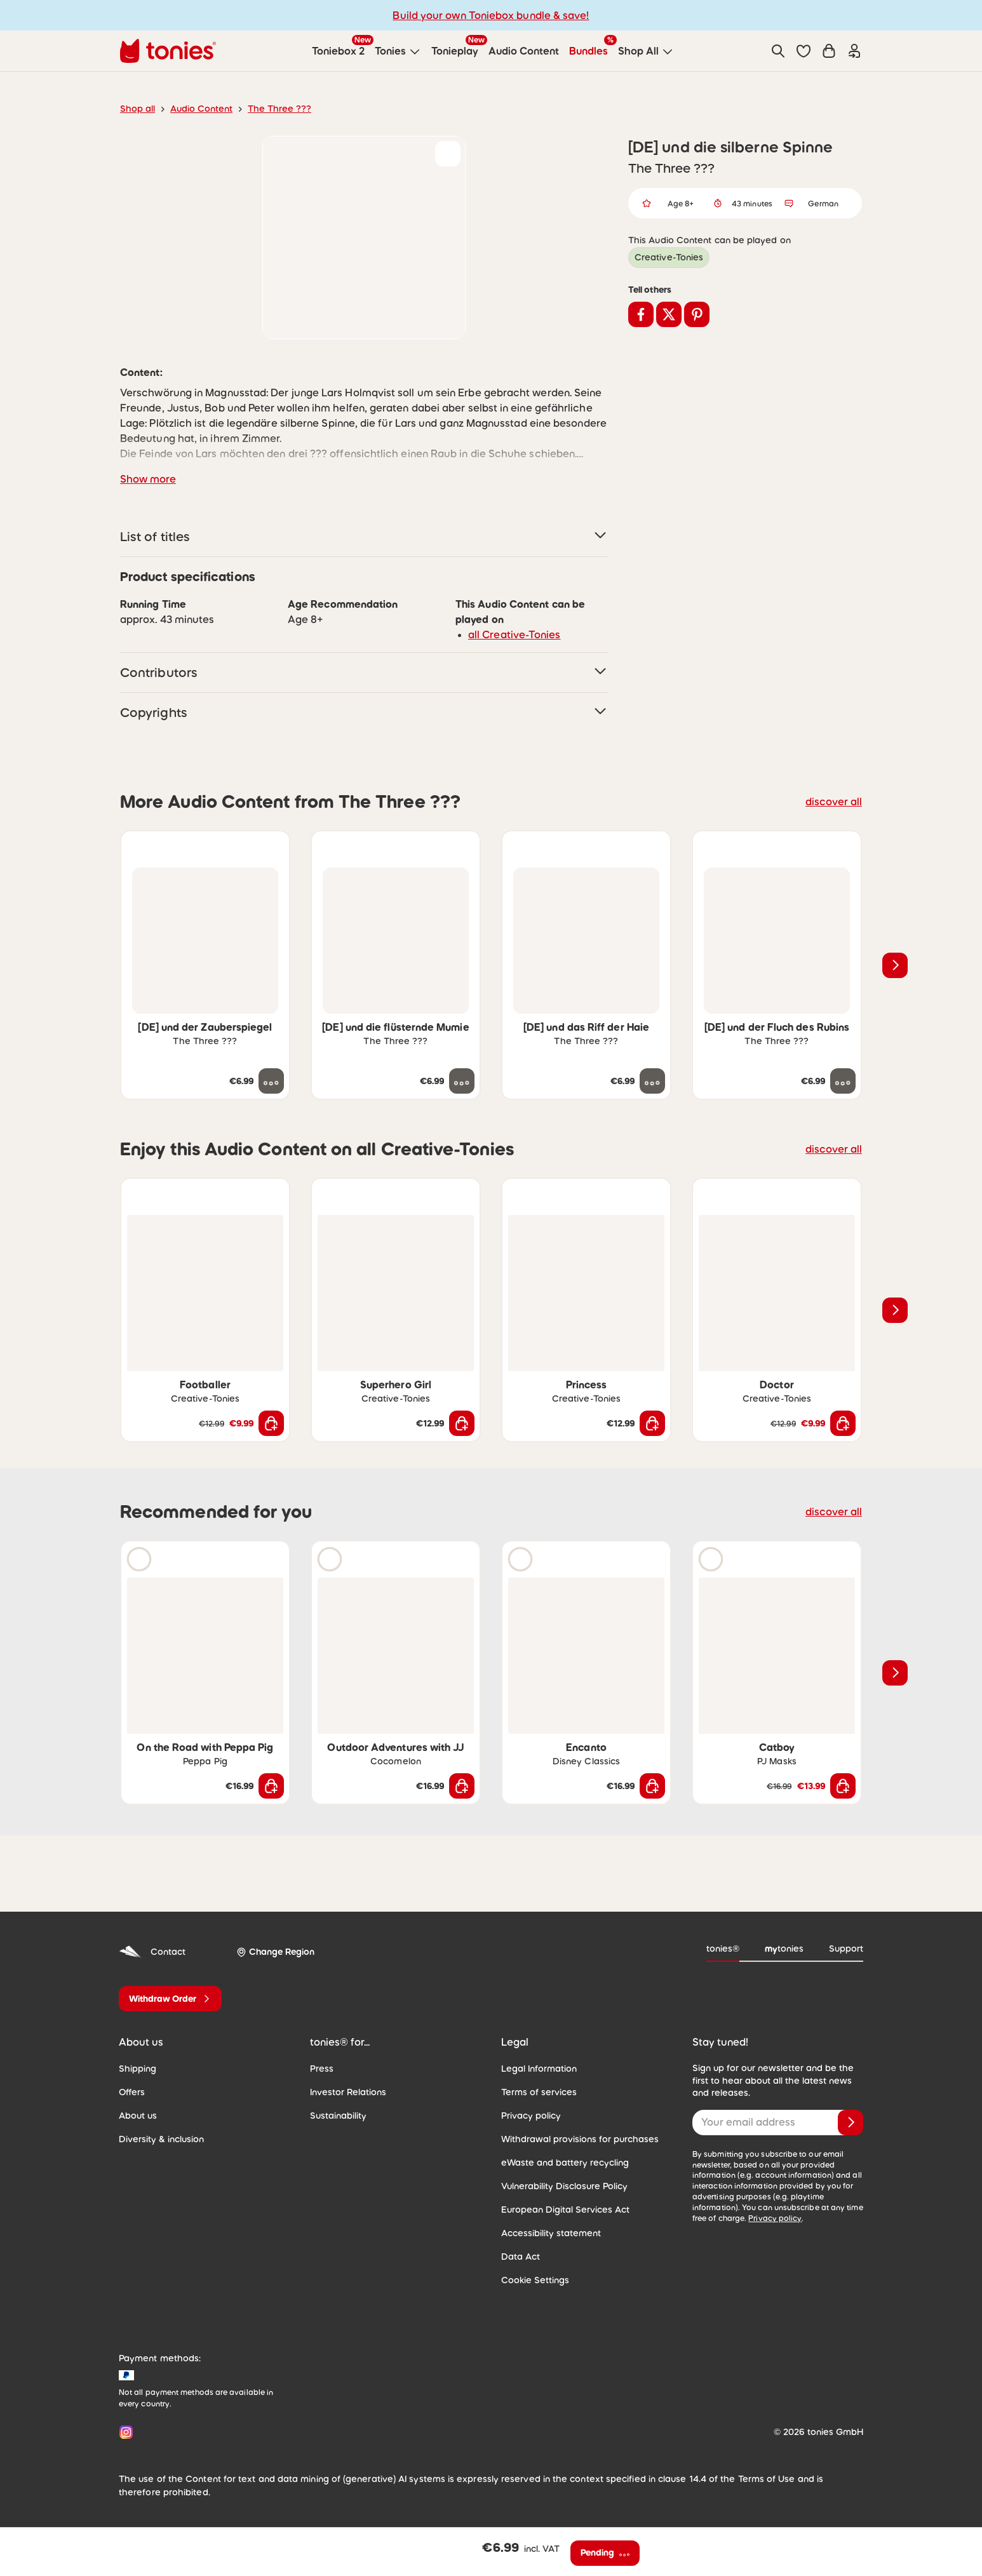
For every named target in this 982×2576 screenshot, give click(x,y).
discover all (833, 801)
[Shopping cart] (829, 50)
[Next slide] (895, 965)
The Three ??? (279, 108)
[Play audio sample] (139, 1559)
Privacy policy (531, 2115)
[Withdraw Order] (170, 1998)
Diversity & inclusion (161, 2139)
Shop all (137, 108)
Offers (132, 2092)
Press (321, 2068)
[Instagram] (123, 2432)
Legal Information (539, 2068)
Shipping (137, 2068)
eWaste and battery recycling (565, 2162)
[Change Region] (275, 1952)
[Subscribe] (850, 2122)
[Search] (778, 50)
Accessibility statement (551, 2233)
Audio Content (201, 108)
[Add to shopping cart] (271, 1423)
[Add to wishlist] (448, 153)
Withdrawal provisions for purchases (580, 2139)
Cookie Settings (535, 2280)
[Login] (854, 50)
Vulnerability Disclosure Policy (564, 2186)
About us (138, 2115)
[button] (803, 50)
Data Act (520, 2256)
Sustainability (338, 2115)
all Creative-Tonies (514, 634)
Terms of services (539, 2092)
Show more (148, 479)
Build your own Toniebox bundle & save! (491, 15)
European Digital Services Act (565, 2209)
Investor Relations (348, 2092)
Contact (152, 1952)
